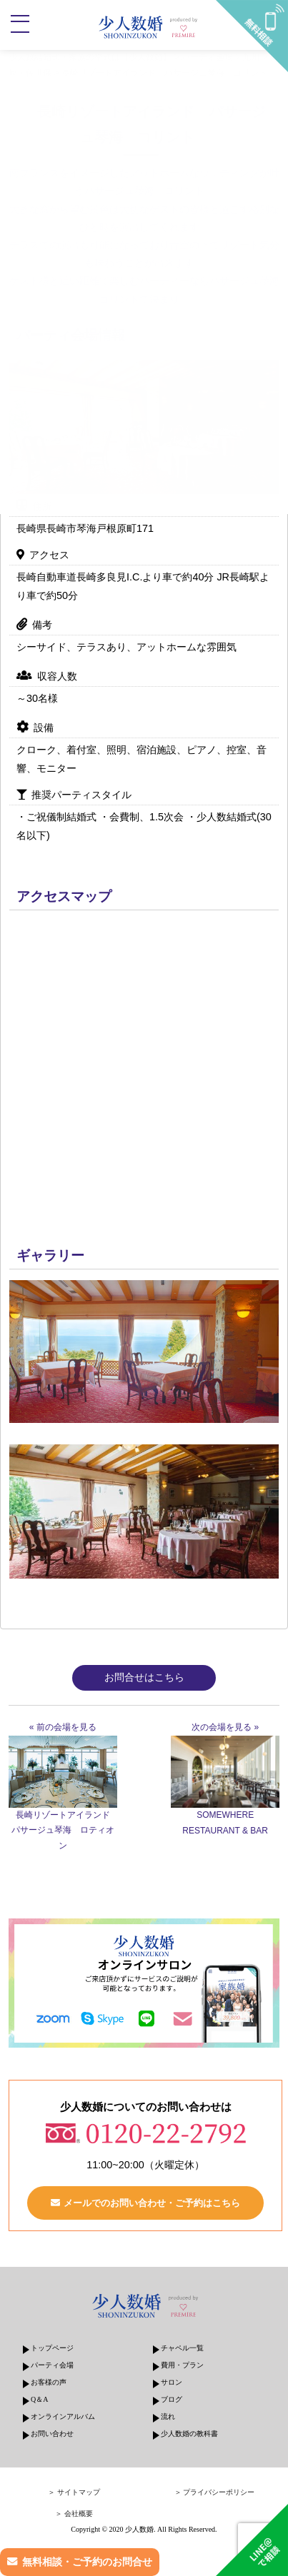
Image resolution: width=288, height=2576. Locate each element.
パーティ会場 (52, 2365)
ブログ (171, 2399)
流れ (168, 2416)
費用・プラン (182, 2365)
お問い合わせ (52, 2433)
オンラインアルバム (63, 2416)
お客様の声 (48, 2382)
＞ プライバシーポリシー (214, 2492)
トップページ (52, 2348)
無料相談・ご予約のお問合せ (87, 2561)
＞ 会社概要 (74, 2513)
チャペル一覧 (182, 2348)
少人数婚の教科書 (189, 2433)
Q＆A (39, 2399)
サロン (171, 2382)
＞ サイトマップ (74, 2492)
